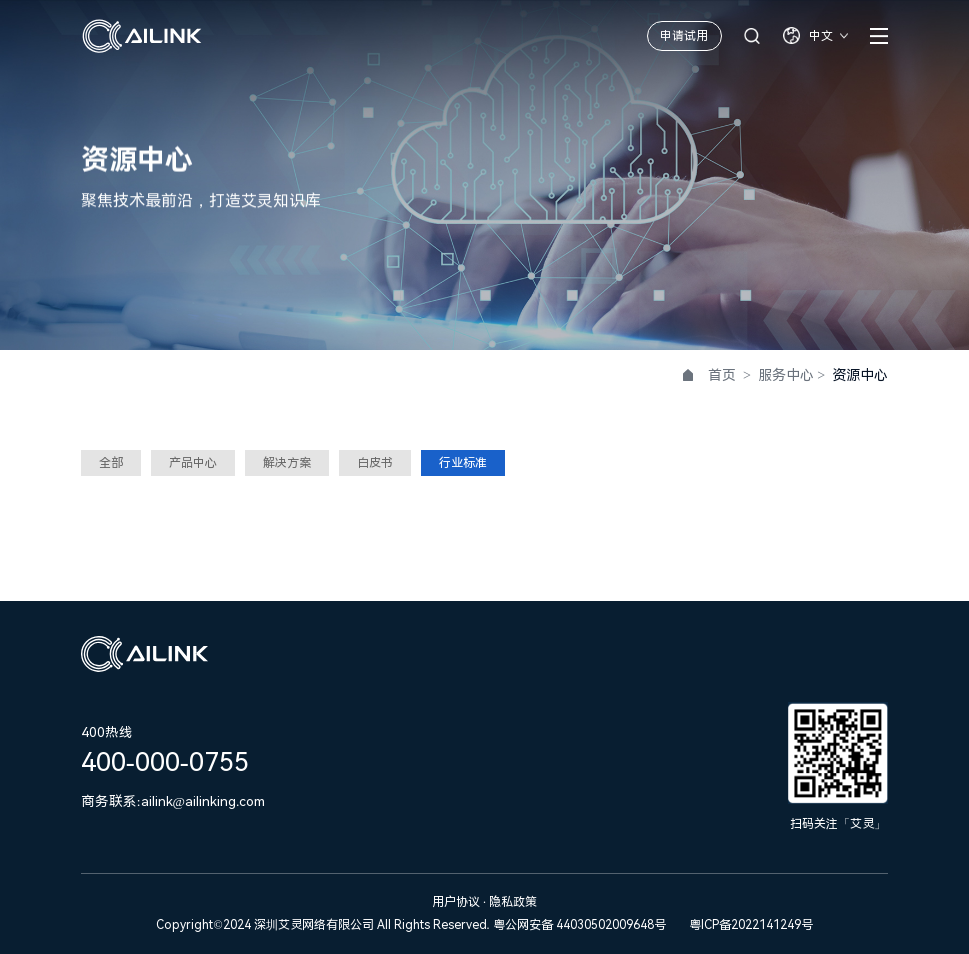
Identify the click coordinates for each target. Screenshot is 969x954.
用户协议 (457, 902)
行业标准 (463, 463)
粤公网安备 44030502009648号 (579, 925)
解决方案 (287, 463)
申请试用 (684, 36)
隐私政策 (513, 902)
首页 (722, 375)
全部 (111, 463)
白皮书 (375, 463)
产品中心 (193, 463)
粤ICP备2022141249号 (751, 925)
